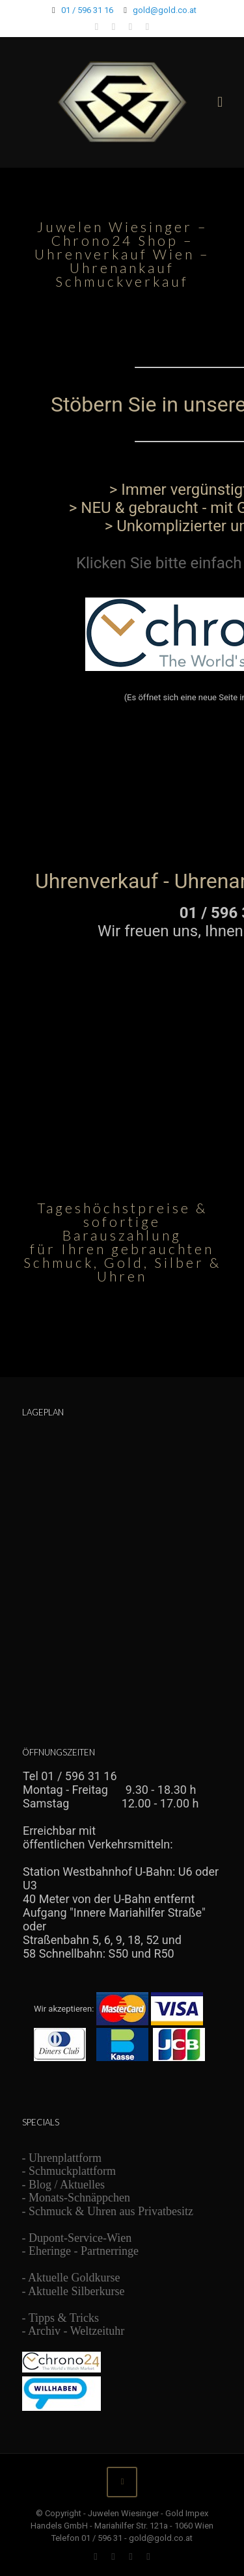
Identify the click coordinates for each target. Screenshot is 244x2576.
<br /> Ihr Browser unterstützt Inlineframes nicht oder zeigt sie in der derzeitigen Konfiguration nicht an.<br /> (122, 716)
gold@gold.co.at (165, 10)
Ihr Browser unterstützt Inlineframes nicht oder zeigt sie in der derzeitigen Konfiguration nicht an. (122, 1931)
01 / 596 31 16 (87, 10)
